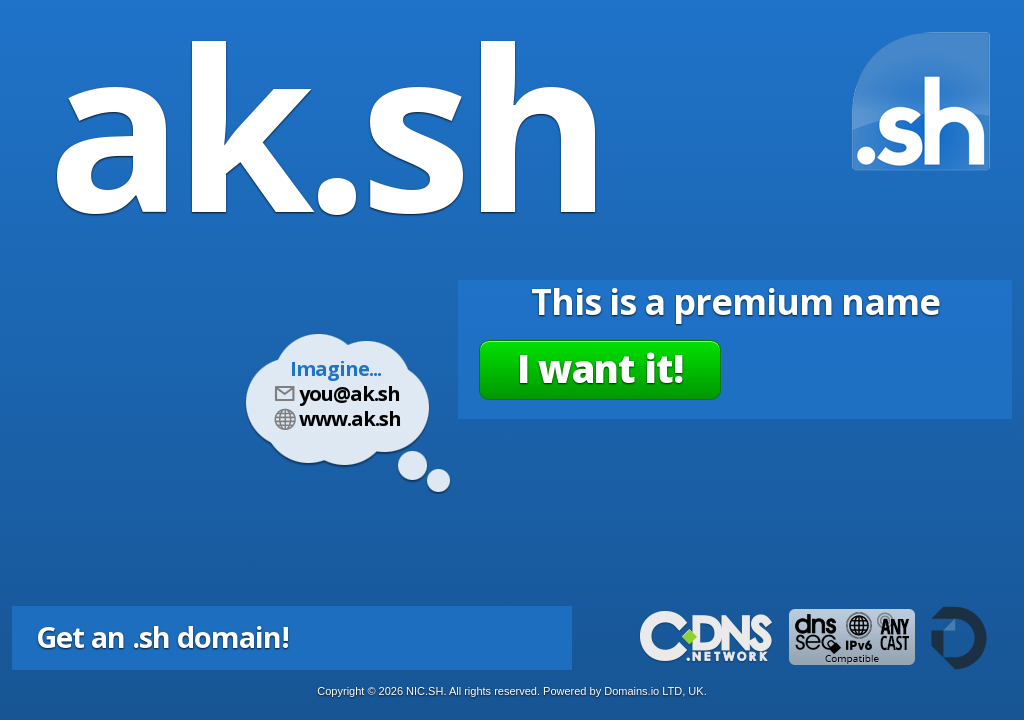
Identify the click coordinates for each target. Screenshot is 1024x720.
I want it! (600, 368)
